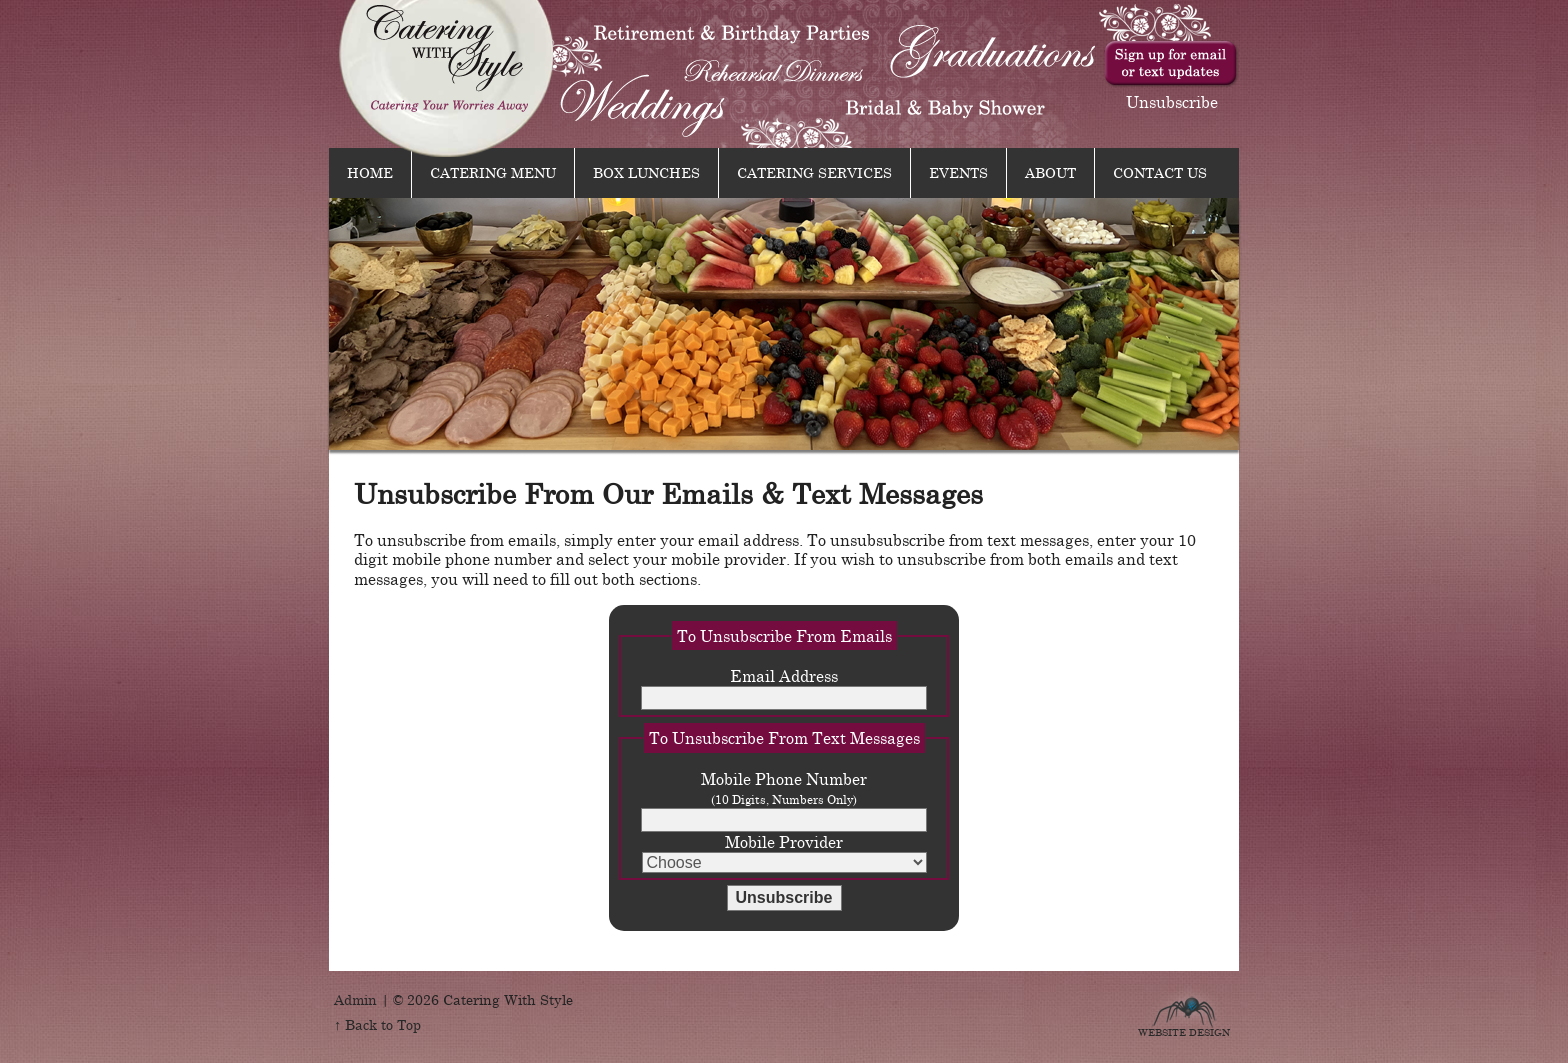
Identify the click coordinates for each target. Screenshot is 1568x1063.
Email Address (784, 688)
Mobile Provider (784, 852)
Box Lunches (646, 172)
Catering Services (814, 172)
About (1050, 172)
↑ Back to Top (377, 1025)
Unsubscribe (1172, 101)
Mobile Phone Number (784, 800)
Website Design (1184, 1030)
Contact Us (1160, 172)
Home (370, 172)
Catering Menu (493, 172)
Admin (355, 999)
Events (958, 172)
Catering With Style (447, 78)
